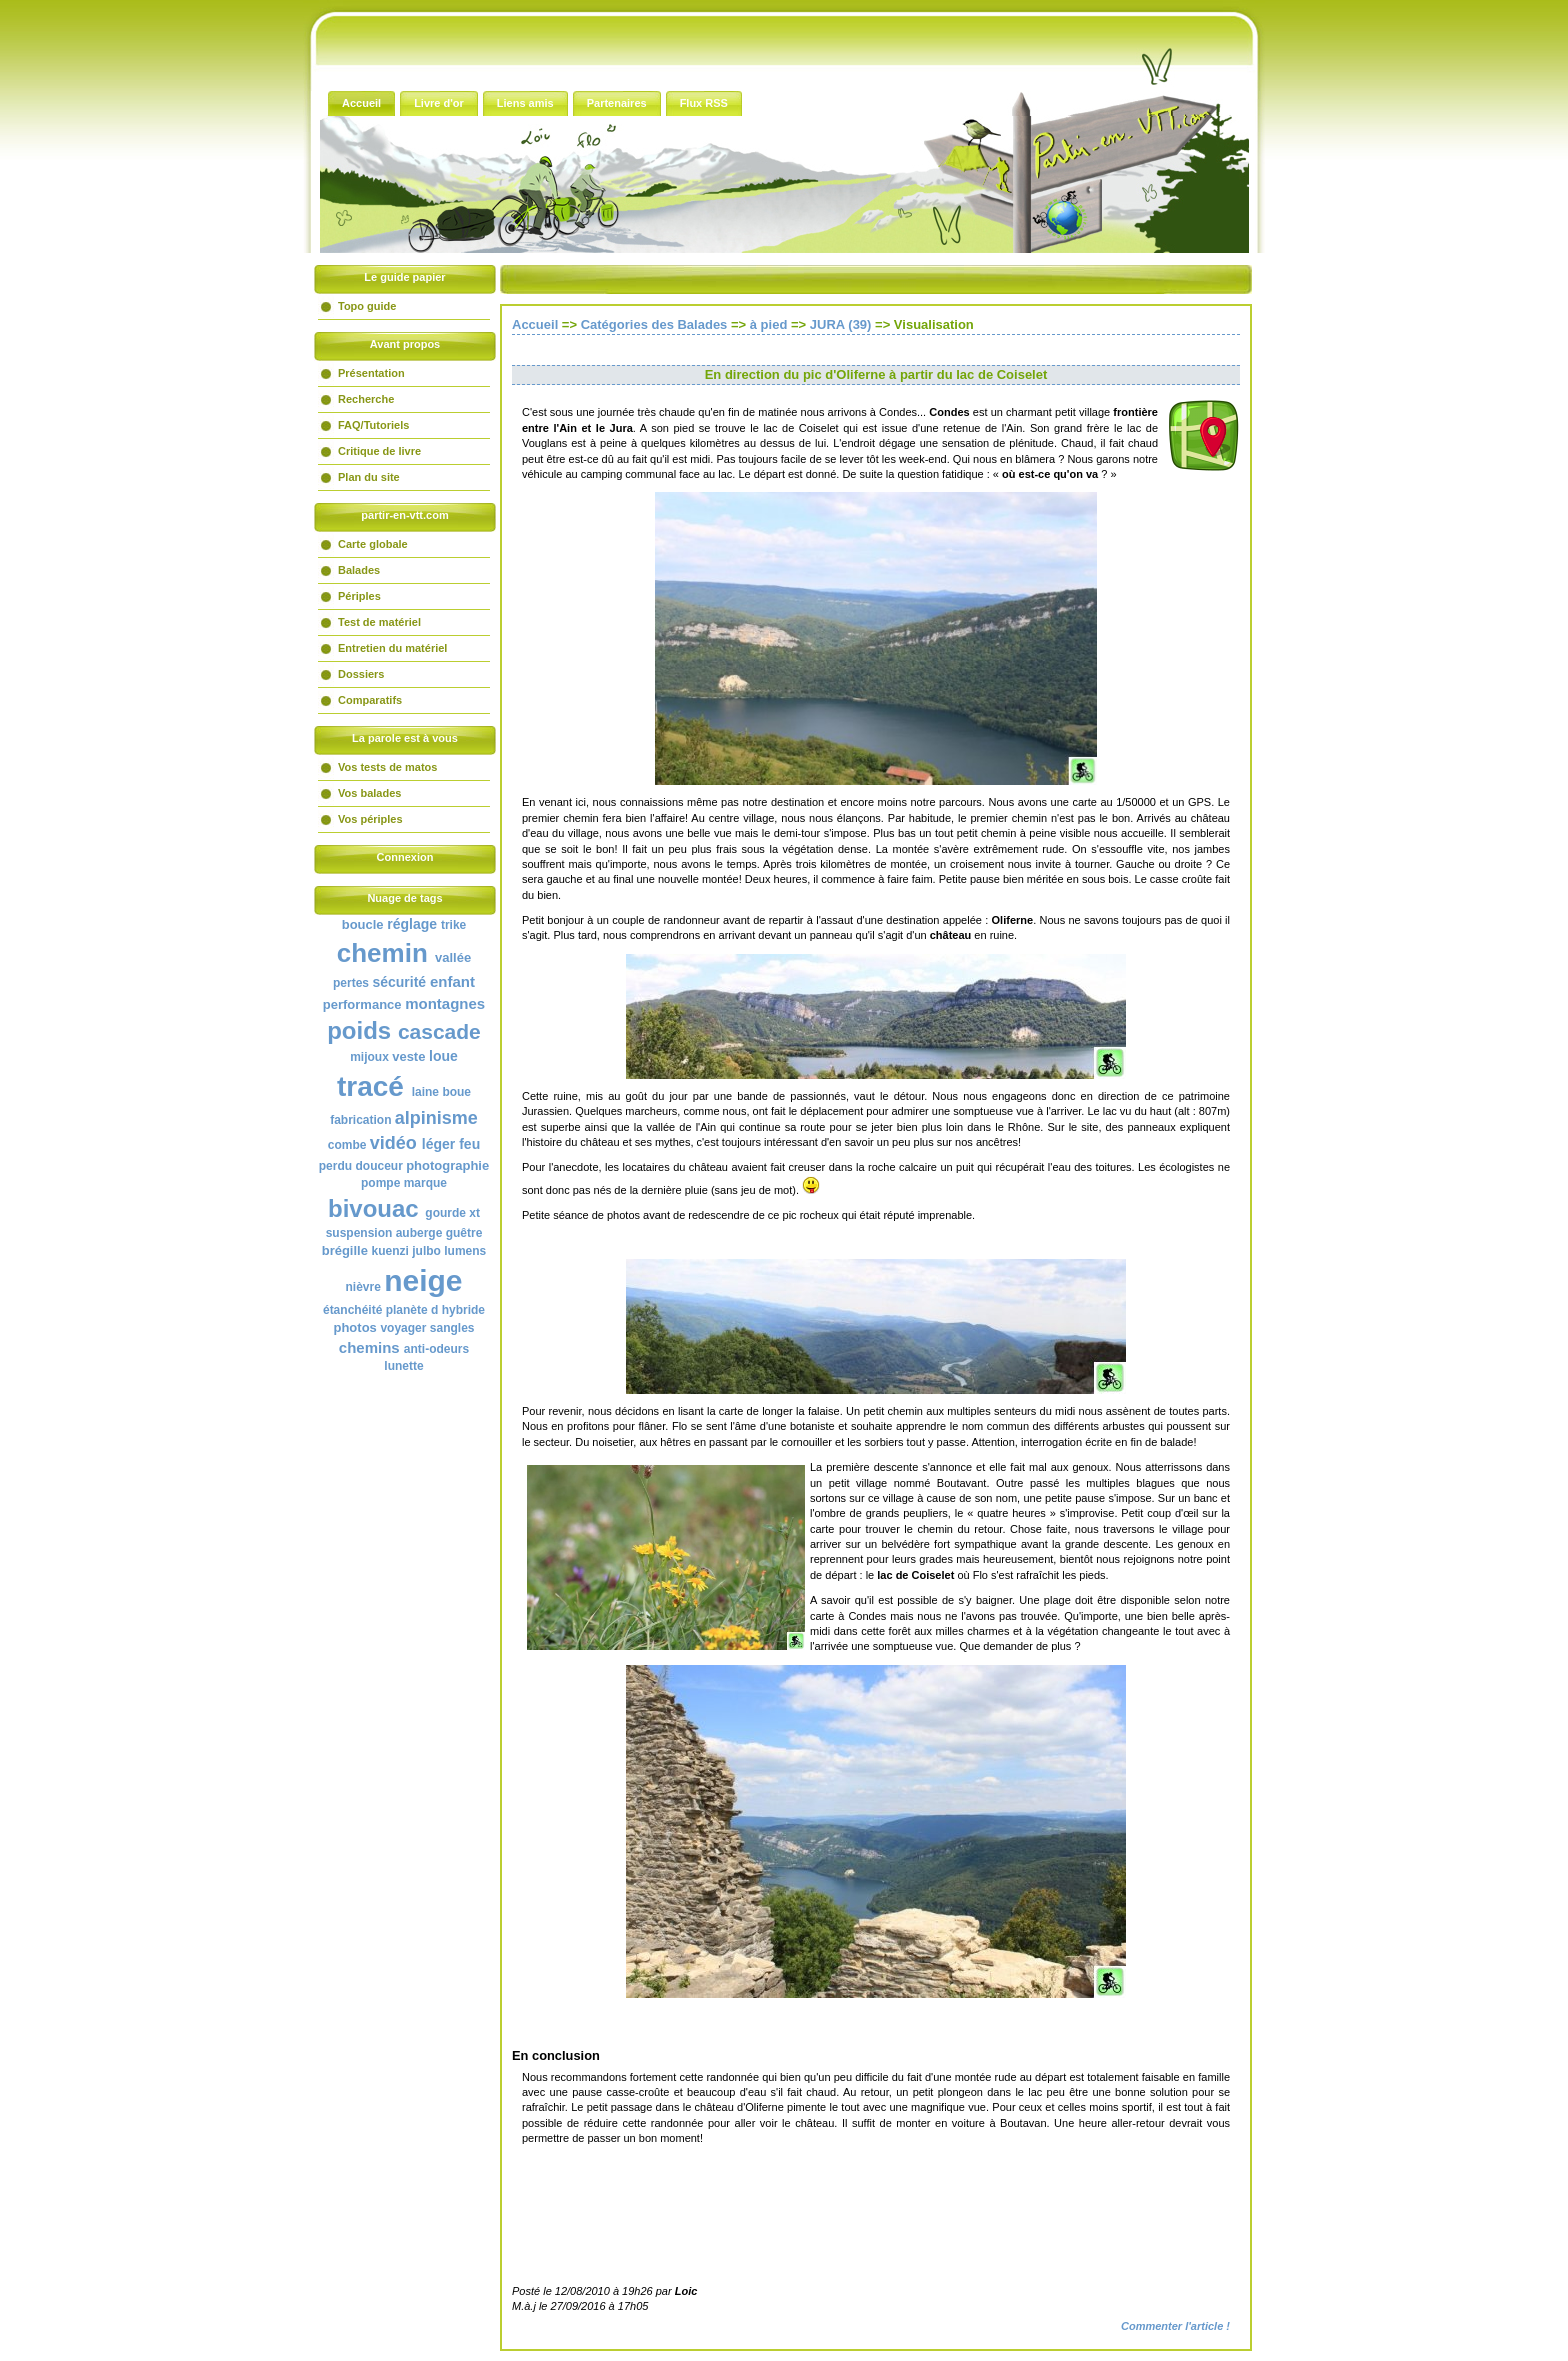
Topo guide (367, 306)
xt (474, 1213)
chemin (382, 953)
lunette (403, 1366)
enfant (452, 981)
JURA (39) (841, 324)
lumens (465, 1251)
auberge (419, 1233)
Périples (359, 596)
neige (423, 1280)
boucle (363, 924)
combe (347, 1145)
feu (469, 1144)
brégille (345, 1250)
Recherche (366, 399)
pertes (351, 983)
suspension (359, 1233)
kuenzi (390, 1251)
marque (425, 1183)
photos (354, 1327)
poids (359, 1030)
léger (438, 1144)
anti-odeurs (436, 1349)
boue (456, 1092)
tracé (370, 1086)
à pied (769, 324)
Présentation (371, 373)
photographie (447, 1165)
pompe (380, 1183)
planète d (412, 1310)
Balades (359, 570)
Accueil (535, 324)
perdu (335, 1166)
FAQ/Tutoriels (373, 425)
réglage (412, 924)
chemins (369, 1347)
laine (425, 1092)
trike (453, 925)
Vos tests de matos (387, 767)
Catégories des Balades (654, 324)
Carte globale (373, 544)
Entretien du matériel (392, 648)
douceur (378, 1166)
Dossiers (361, 674)
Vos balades (369, 793)
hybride (463, 1310)
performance (362, 1004)
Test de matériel (379, 622)
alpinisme (436, 1118)
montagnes (445, 1003)
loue (443, 1056)
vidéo (393, 1143)
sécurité (399, 982)
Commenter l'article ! (1175, 2326)
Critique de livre (379, 451)
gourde (445, 1213)
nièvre (362, 1287)
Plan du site (369, 477)
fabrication (360, 1120)
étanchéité (352, 1310)
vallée (453, 957)
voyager (403, 1328)
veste (408, 1056)
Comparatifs (370, 700)
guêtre (464, 1233)
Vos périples (370, 819)
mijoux (369, 1057)
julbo (426, 1251)
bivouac (373, 1208)
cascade (439, 1031)
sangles (452, 1328)
